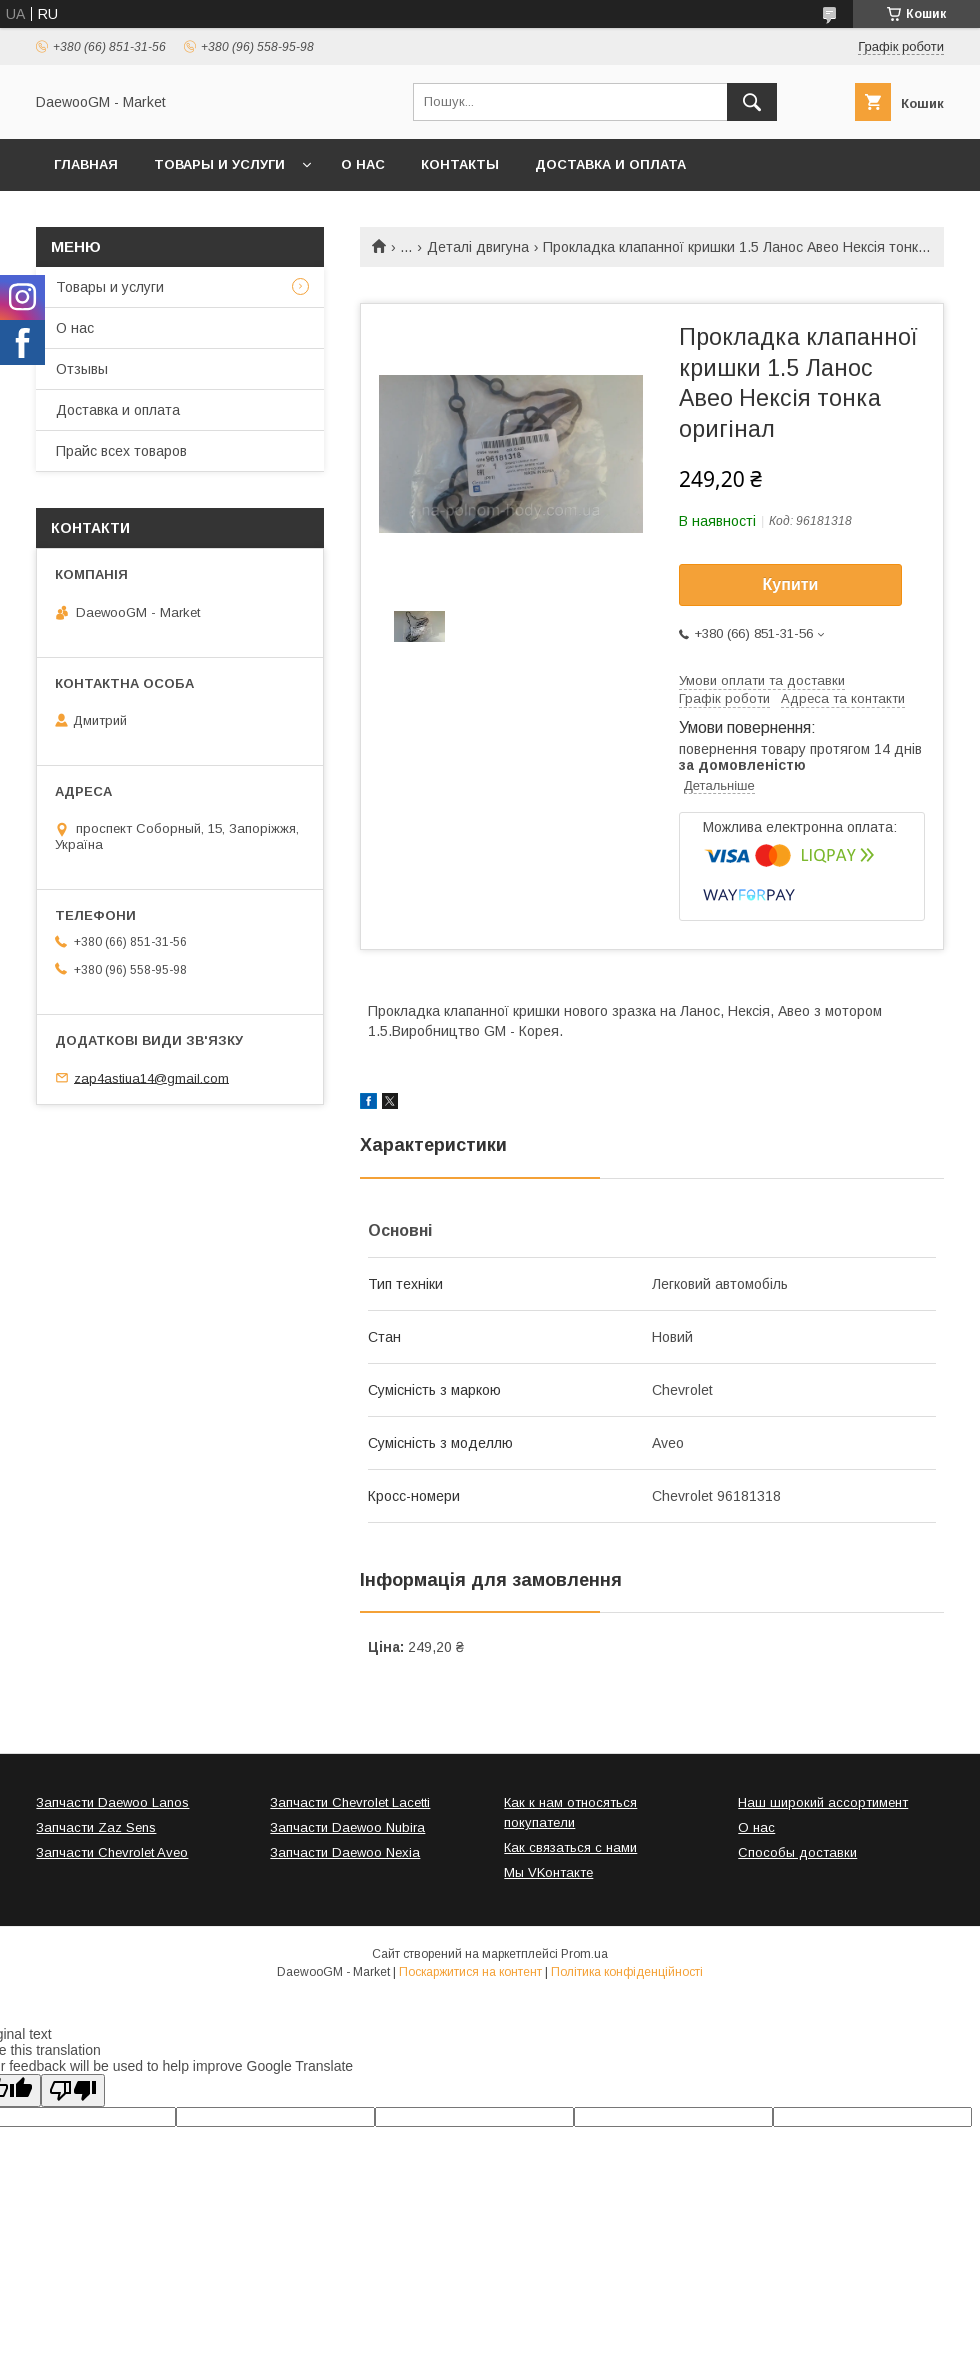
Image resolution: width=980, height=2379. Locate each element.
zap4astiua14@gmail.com (151, 1077)
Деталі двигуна (478, 247)
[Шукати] (752, 102)
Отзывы (82, 369)
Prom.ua (584, 1954)
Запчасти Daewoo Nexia (345, 1852)
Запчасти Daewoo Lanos (112, 1802)
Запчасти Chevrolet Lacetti (350, 1802)
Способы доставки (797, 1852)
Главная (86, 164)
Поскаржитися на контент (470, 1972)
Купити (791, 584)
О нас (363, 164)
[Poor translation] (73, 2090)
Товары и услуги (219, 164)
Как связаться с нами (570, 1847)
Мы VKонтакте (548, 1872)
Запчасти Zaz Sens (96, 1827)
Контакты (460, 164)
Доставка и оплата (610, 164)
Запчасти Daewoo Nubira (347, 1827)
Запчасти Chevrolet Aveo (112, 1852)
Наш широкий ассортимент (823, 1802)
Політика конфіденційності (627, 1972)
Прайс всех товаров (121, 451)
